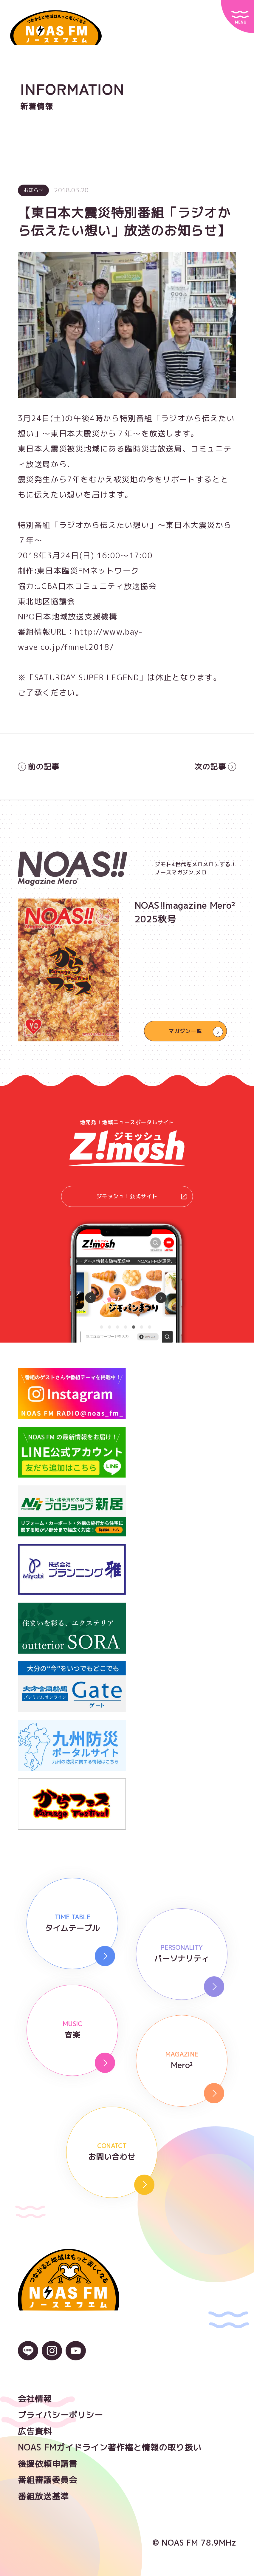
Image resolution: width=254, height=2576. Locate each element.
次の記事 (214, 767)
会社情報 (35, 2399)
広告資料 (35, 2431)
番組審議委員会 (48, 2480)
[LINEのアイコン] (28, 2356)
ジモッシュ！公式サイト (142, 1196)
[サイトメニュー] (237, 16)
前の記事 (39, 767)
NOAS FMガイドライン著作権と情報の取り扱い (110, 2448)
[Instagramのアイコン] (52, 2356)
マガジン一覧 (185, 1031)
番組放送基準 (43, 2496)
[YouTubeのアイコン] (76, 2356)
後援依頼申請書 (48, 2464)
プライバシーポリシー (60, 2415)
